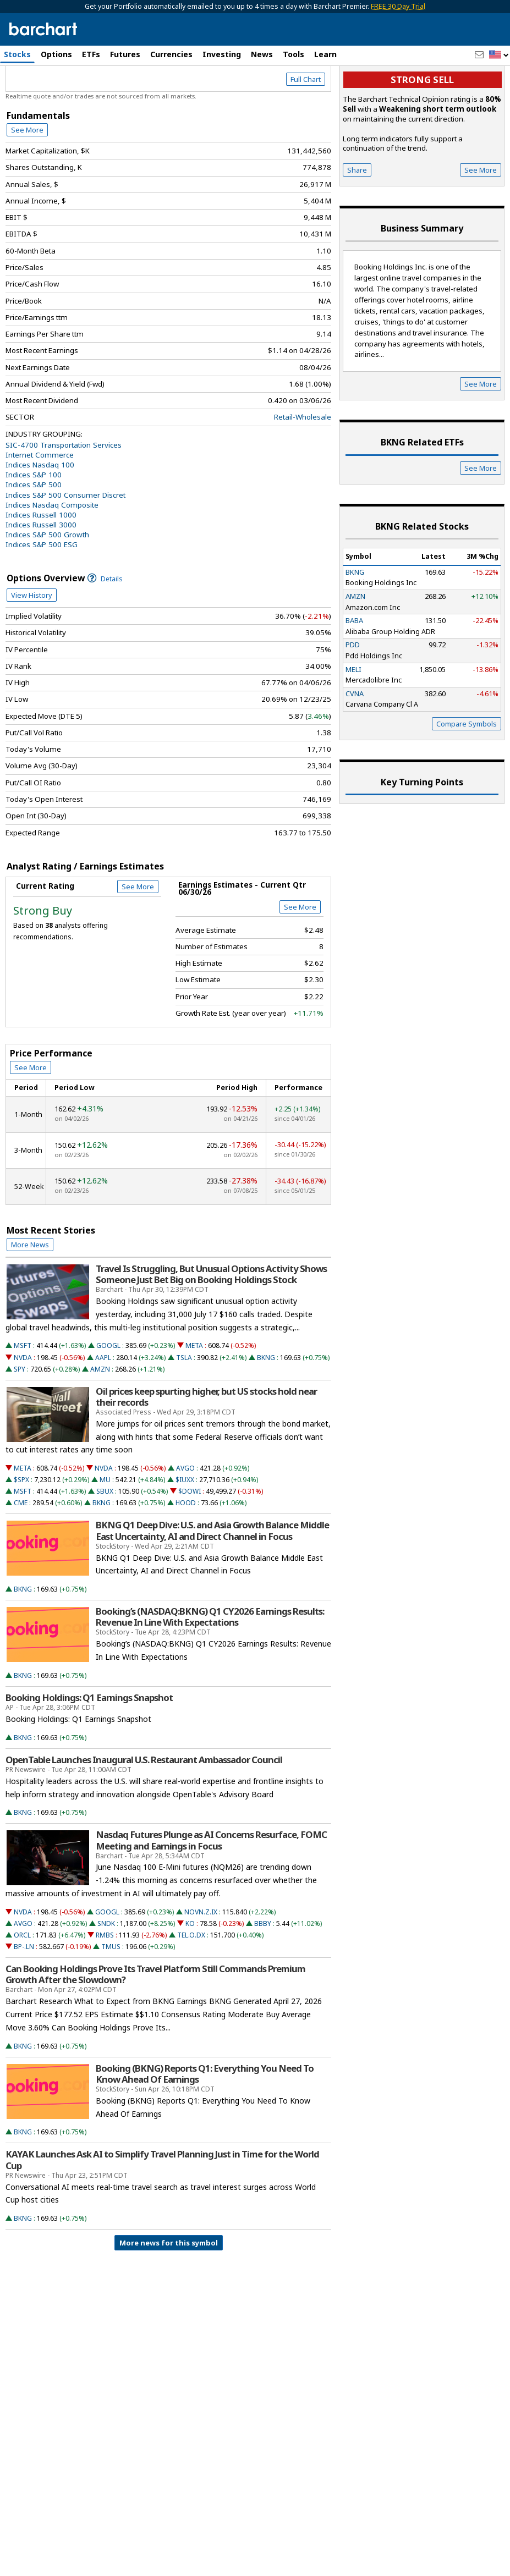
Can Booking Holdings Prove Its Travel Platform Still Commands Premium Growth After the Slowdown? (155, 2021)
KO (190, 1970)
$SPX (21, 1527)
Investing (221, 54)
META (194, 1392)
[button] (499, 55)
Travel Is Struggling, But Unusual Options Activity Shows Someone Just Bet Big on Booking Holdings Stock (211, 1321)
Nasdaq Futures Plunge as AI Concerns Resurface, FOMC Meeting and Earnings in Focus (211, 1887)
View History (31, 642)
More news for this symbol (168, 2290)
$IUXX (185, 1527)
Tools (293, 54)
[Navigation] (101, 94)
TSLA (184, 1404)
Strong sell (422, 126)
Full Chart (305, 126)
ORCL (22, 1981)
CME (21, 1550)
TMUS (110, 1993)
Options (56, 54)
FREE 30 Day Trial (398, 6)
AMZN (100, 1416)
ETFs (91, 54)
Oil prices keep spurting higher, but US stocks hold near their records (206, 1444)
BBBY (262, 1970)
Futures (125, 54)
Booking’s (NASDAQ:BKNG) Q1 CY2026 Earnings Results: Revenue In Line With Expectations (210, 1664)
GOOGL (108, 1392)
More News (30, 1291)
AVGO (185, 1515)
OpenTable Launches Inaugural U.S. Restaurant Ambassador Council (144, 1806)
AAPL (103, 1404)
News (262, 54)
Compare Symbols (466, 770)
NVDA (23, 1404)
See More (27, 176)
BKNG (266, 1404)
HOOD (186, 1550)
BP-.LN (24, 1993)
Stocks (17, 54)
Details (105, 626)
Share (357, 217)
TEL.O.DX (191, 1981)
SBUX (104, 1538)
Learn (325, 54)
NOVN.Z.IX (200, 1958)
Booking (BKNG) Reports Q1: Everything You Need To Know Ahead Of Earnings (205, 2121)
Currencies (171, 54)
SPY (19, 1416)
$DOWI (189, 1538)
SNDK (106, 1970)
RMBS (105, 1981)
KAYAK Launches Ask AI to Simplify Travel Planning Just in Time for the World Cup (162, 2207)
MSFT (22, 1392)
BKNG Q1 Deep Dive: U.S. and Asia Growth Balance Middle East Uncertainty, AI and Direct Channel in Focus (212, 1578)
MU (105, 1527)
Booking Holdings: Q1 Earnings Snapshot (89, 1744)
